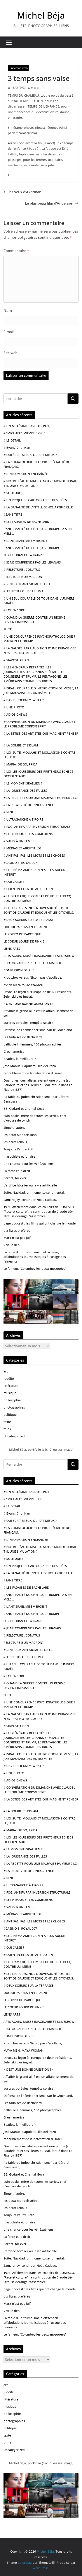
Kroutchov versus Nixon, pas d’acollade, (32, 977)
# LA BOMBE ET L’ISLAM (20, 745)
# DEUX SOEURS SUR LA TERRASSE (28, 920)
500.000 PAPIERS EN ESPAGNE (25, 927)
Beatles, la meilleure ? (19, 1059)
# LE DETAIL (12, 440)
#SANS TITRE (12, 514)
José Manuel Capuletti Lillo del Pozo (29, 1066)
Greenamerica (13, 1051)
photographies (14, 1407)
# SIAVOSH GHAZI (16, 660)
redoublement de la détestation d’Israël (32, 1073)
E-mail (8, 331)
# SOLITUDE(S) (13, 493)
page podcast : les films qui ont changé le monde (39, 1223)
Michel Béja (41, 15)
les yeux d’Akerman (22, 192)
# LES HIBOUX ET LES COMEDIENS (28, 834)
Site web (10, 352)
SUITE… (8, 629)
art (5, 1371)
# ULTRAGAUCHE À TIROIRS (23, 819)
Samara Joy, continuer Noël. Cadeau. (30, 1200)
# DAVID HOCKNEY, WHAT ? (23, 700)
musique (9, 1393)
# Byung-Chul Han (16, 447)
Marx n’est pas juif (17, 1238)
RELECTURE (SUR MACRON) (23, 577)
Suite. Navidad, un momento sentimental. (34, 1192)
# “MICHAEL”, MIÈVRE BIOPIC (24, 433)
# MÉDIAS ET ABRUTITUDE (22, 848)
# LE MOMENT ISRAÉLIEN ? (22, 783)
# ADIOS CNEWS (15, 714)
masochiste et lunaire (19, 1156)
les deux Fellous (15, 1142)
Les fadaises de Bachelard (22, 1037)
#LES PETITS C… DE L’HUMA (23, 591)
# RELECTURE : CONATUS (21, 569)
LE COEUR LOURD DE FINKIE (23, 941)
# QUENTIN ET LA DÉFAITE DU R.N (28, 889)
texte (7, 1422)
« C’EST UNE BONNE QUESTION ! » (28, 1004)
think (7, 1429)
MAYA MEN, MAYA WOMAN (23, 985)
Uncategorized (19, 68)
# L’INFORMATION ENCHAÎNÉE (25, 474)
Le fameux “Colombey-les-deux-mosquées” (34, 1268)
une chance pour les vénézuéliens (28, 1164)
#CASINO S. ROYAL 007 (20, 863)
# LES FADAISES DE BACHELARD (26, 522)
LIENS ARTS (11, 948)
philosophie (12, 1400)
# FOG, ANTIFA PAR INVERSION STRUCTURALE (36, 826)
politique (10, 1414)
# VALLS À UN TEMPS (18, 841)
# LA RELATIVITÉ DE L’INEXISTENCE (28, 805)
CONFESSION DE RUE (18, 970)
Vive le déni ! (12, 1245)
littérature (10, 1386)
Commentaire (16, 250)
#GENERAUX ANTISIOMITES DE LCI (28, 584)
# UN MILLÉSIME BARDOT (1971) (26, 426)
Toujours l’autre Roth (18, 1149)
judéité (8, 1378)
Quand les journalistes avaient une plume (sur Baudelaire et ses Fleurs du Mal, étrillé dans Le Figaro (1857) (37, 1085)
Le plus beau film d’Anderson (52, 203)
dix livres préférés (16, 1230)
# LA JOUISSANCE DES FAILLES (25, 790)
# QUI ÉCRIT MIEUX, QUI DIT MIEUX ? (30, 455)
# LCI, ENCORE (14, 610)
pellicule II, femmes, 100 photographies (32, 1044)
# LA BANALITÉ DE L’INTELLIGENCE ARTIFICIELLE (38, 507)
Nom (7, 310)
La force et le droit (16, 1171)
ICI (51, 1449)
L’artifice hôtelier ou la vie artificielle (30, 1185)
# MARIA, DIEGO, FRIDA (20, 764)
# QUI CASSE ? (13, 882)
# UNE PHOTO (13, 707)
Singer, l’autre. (14, 1127)
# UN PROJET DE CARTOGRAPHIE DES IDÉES (35, 500)
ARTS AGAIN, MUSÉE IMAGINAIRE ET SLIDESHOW (38, 956)
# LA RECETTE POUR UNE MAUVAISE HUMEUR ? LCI (40, 798)
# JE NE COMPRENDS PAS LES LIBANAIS (32, 562)
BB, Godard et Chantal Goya (23, 1108)
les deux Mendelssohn (20, 1135)
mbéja (35, 87)
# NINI (8, 812)
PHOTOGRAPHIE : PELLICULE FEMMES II (32, 963)
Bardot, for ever (14, 1178)
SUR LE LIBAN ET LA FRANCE (23, 555)
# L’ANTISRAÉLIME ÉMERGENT (25, 541)
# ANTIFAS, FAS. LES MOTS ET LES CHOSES (34, 855)
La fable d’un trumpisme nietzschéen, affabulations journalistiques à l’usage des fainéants (34, 1256)
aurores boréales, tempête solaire (28, 1023)
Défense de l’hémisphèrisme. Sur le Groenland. (38, 1030)
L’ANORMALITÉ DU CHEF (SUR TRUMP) (31, 548)
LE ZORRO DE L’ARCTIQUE (22, 934)
